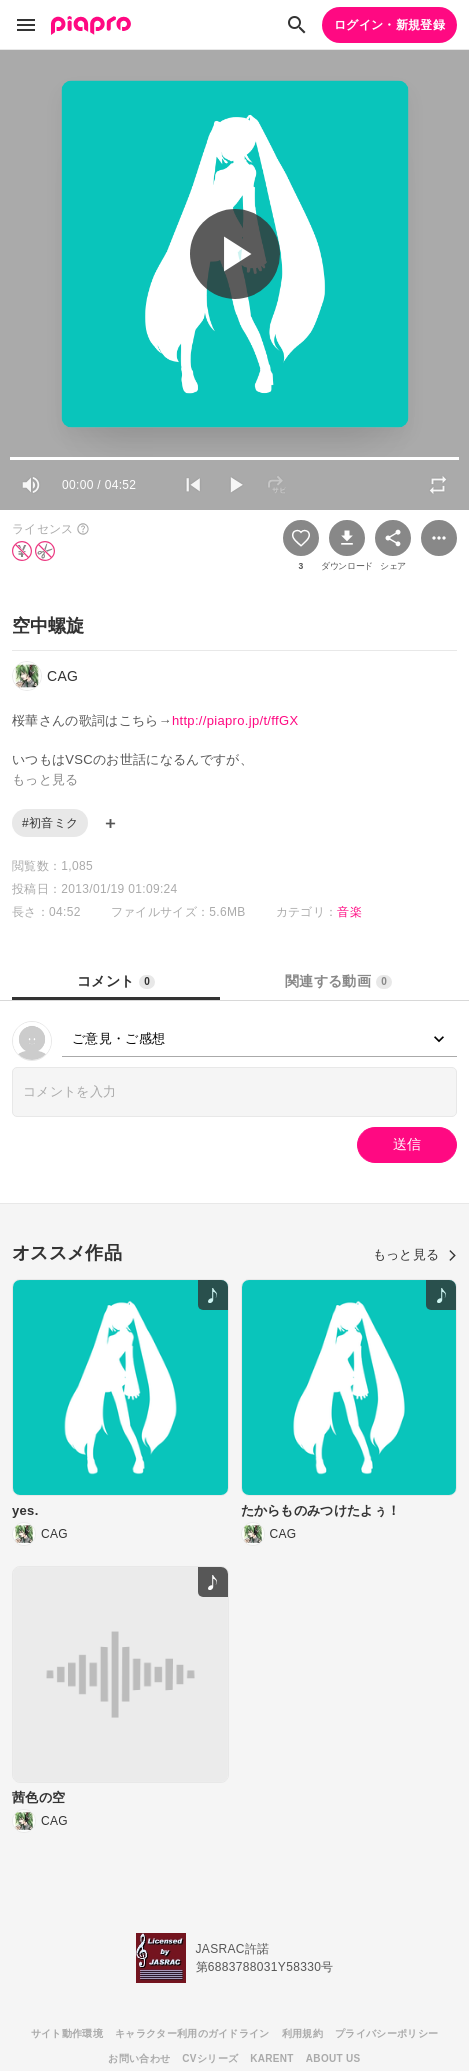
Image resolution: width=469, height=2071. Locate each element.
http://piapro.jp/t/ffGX (235, 720)
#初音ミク (50, 823)
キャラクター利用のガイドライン (192, 2033)
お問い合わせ (139, 2058)
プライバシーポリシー (386, 2033)
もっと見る (415, 1254)
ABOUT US (333, 2058)
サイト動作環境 (67, 2033)
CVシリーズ (210, 2058)
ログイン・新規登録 (389, 25)
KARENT (272, 2058)
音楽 (349, 912)
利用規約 (302, 2033)
